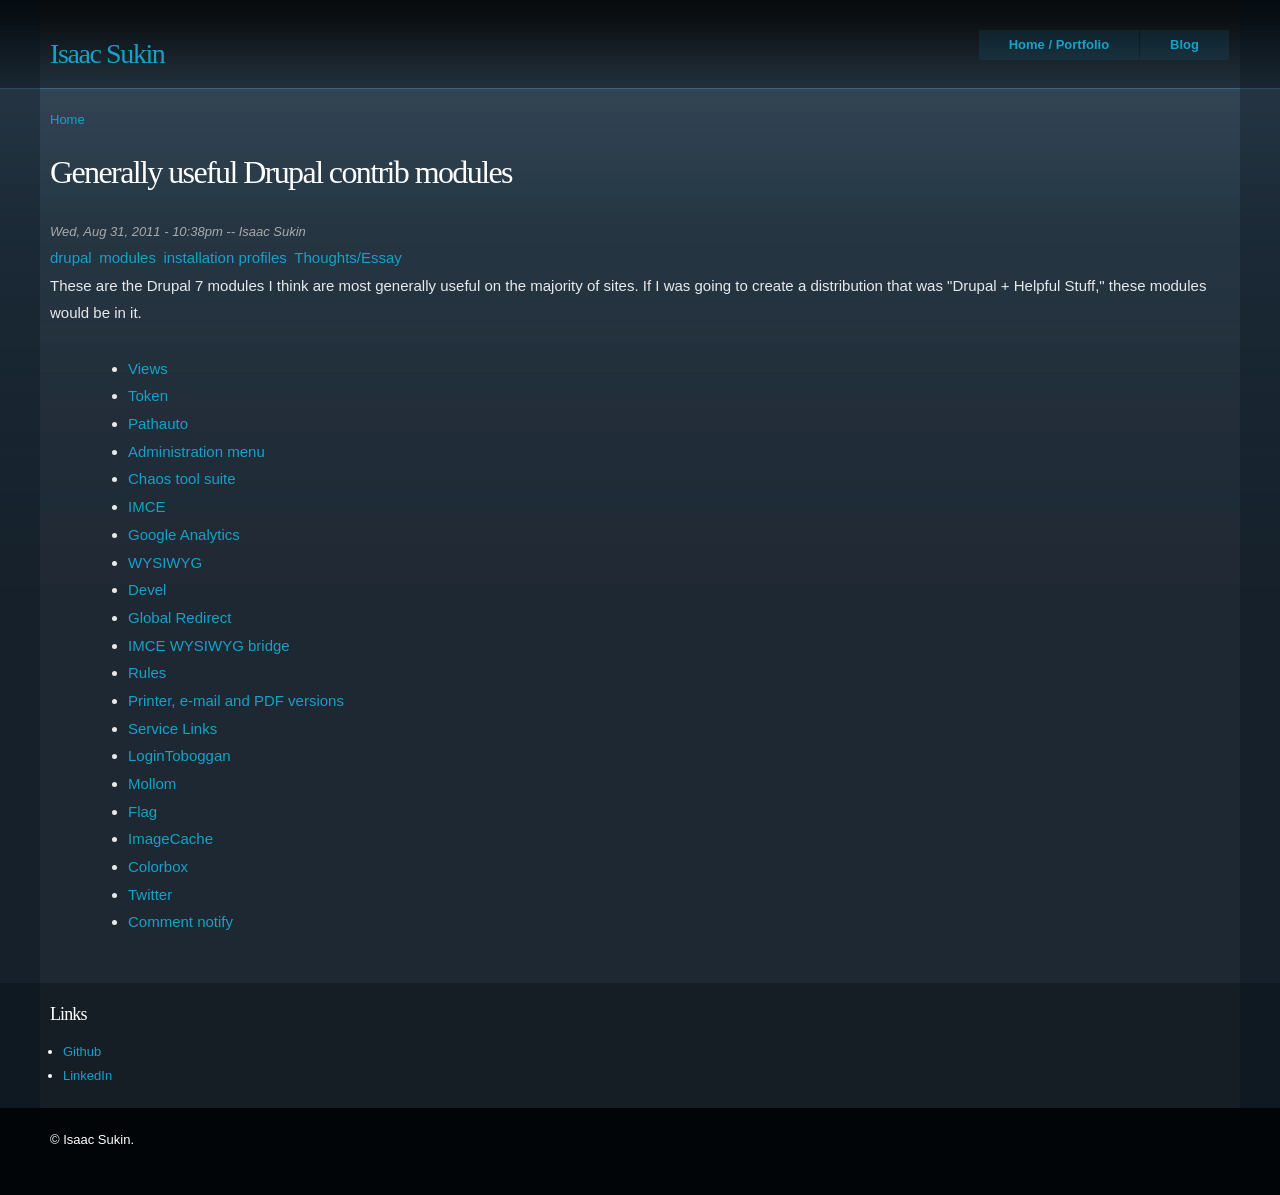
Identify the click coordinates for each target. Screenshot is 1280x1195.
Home (67, 119)
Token (148, 395)
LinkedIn (87, 1075)
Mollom (152, 783)
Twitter (150, 894)
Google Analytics (184, 534)
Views (148, 368)
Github (82, 1051)
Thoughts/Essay (348, 257)
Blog (1184, 44)
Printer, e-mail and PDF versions (236, 700)
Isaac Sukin (107, 53)
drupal (71, 257)
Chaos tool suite (182, 478)
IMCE (147, 506)
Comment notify (180, 921)
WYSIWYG (165, 562)
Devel (147, 589)
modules (127, 257)
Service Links (172, 728)
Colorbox (158, 866)
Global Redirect (179, 617)
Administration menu (196, 451)
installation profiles (224, 257)
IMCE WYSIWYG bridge (209, 645)
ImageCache (170, 838)
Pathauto (158, 423)
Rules (147, 672)
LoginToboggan (179, 755)
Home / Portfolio (1059, 44)
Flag (142, 811)
